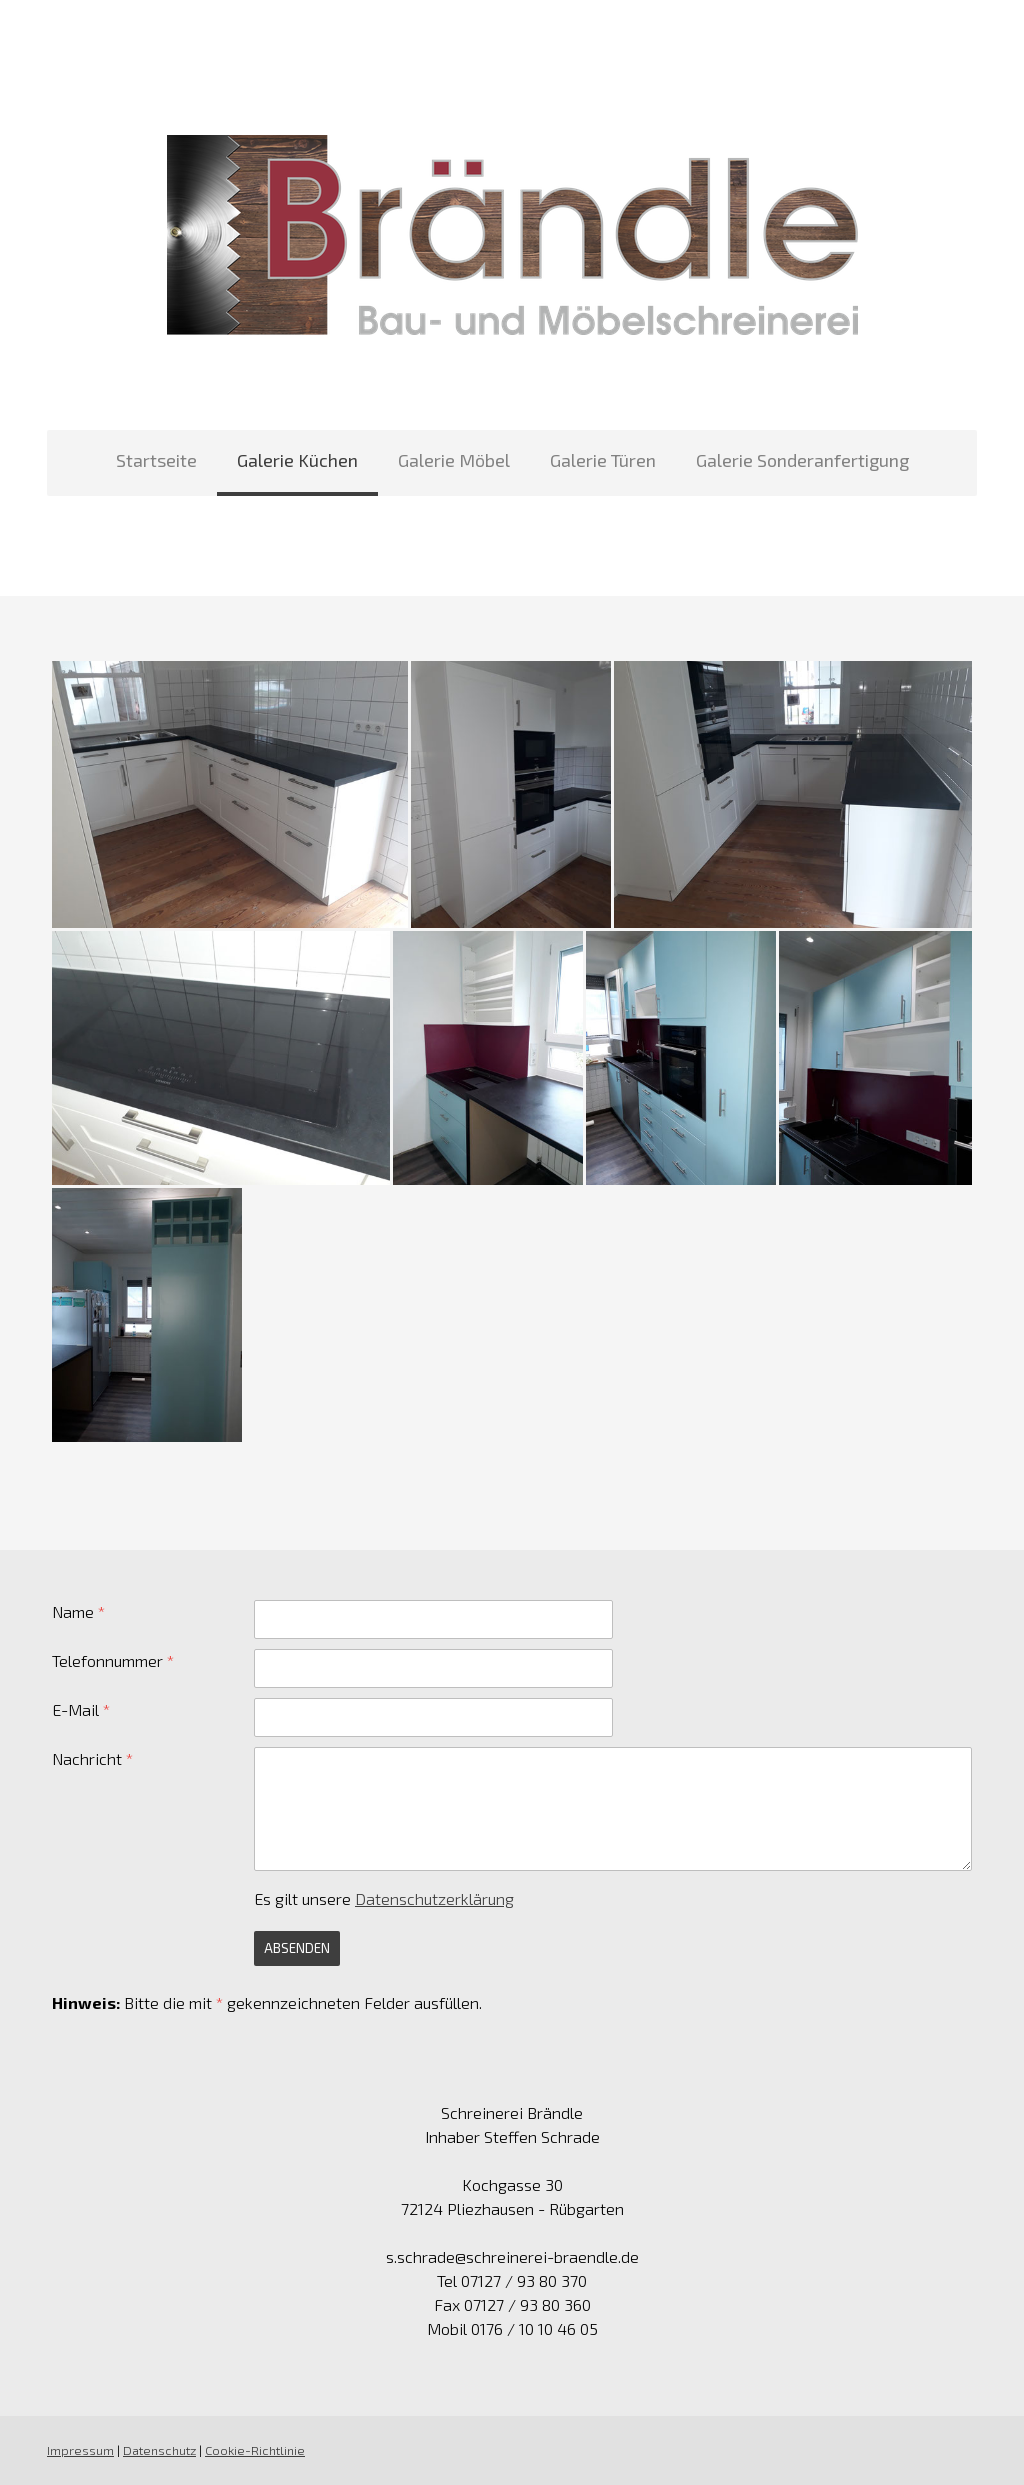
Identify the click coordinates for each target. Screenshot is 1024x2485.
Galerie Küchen (297, 460)
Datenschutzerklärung (434, 1898)
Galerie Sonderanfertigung (802, 460)
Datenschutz (159, 2450)
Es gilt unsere (384, 1898)
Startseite (156, 460)
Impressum (80, 2450)
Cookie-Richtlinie (255, 2450)
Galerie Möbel (454, 460)
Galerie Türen (603, 460)
